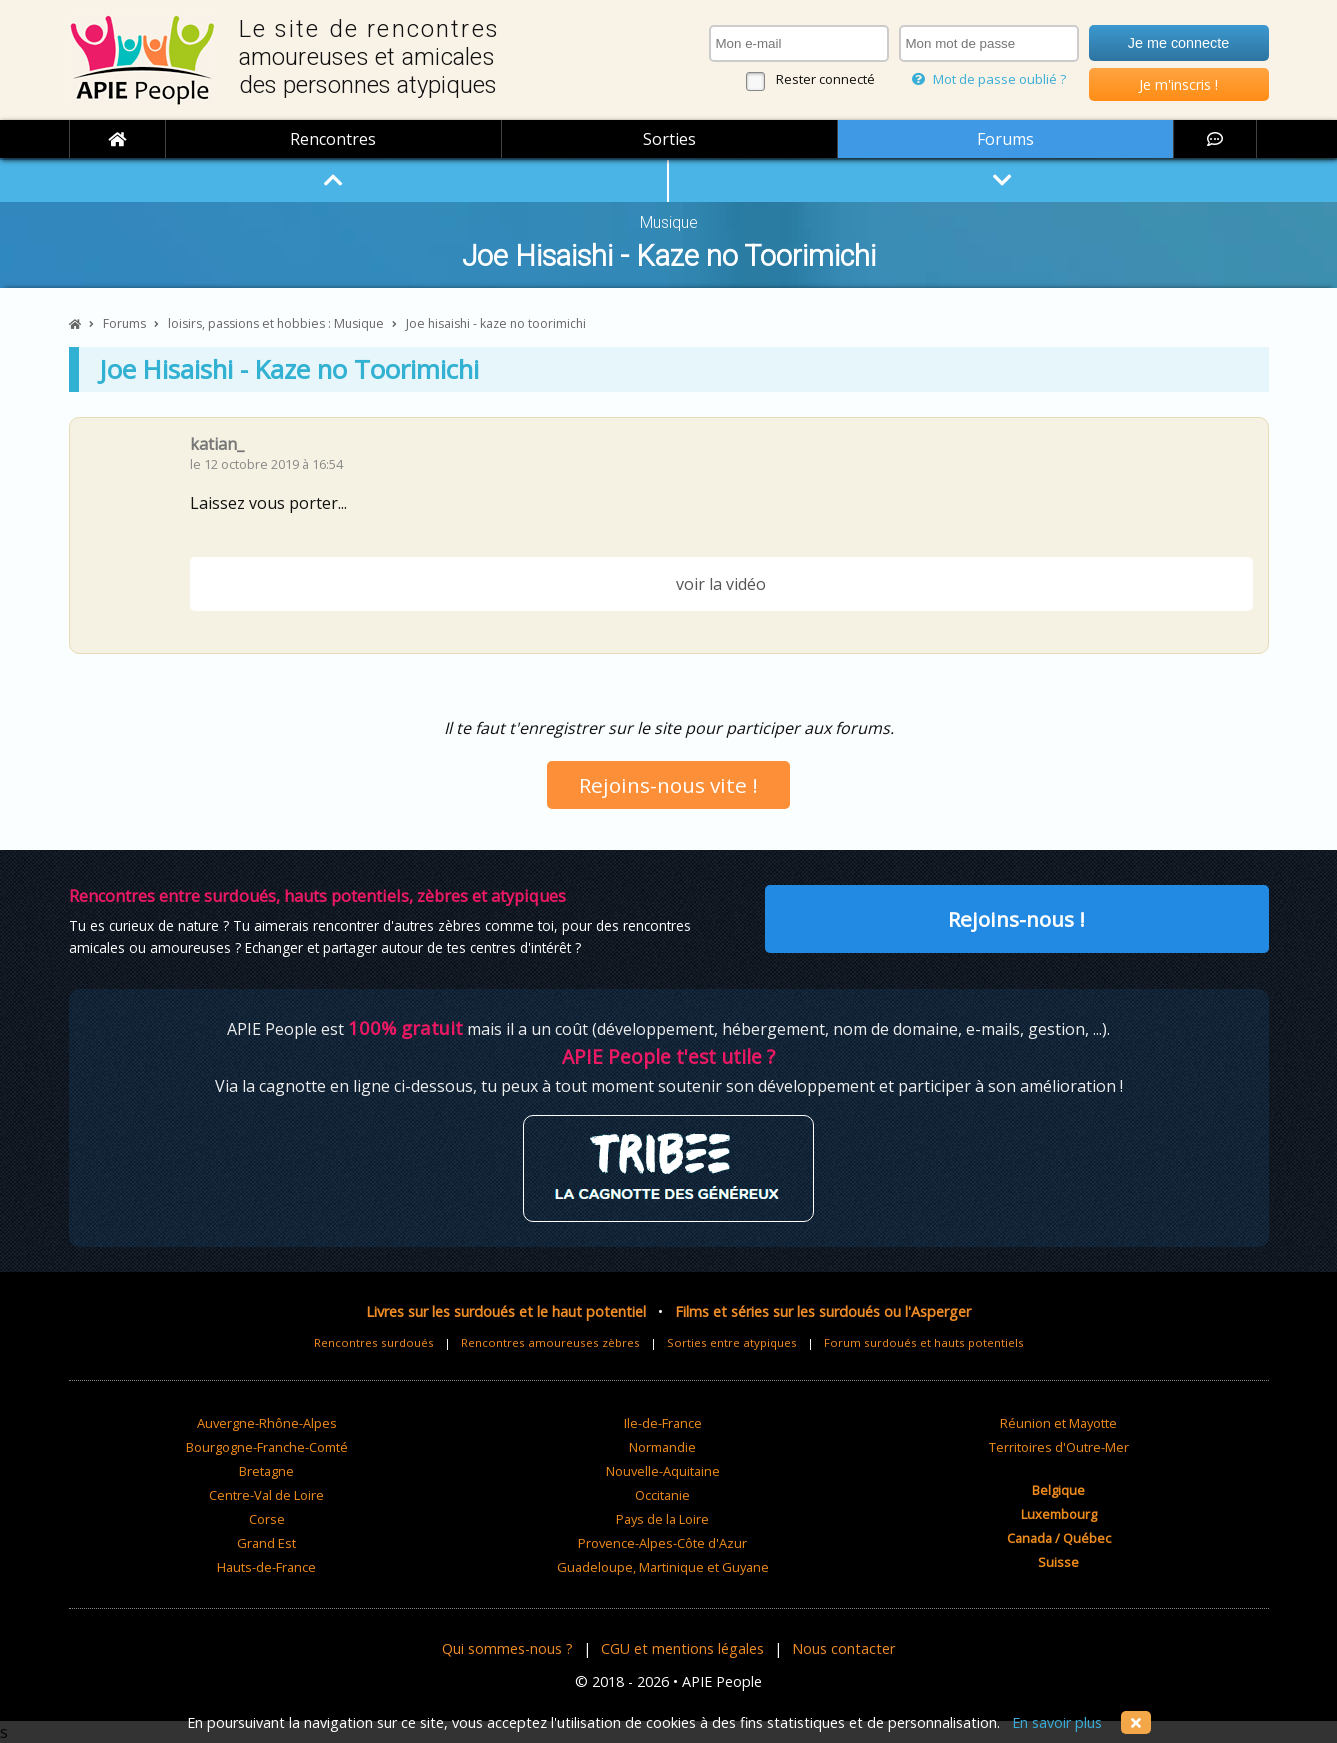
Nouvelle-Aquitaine (663, 1471)
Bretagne (266, 1471)
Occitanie (662, 1495)
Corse (267, 1519)
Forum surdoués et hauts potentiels (924, 1342)
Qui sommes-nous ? (507, 1648)
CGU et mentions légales (682, 1648)
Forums (1005, 139)
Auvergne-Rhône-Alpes (267, 1423)
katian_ (217, 444)
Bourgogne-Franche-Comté (267, 1447)
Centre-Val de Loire (266, 1495)
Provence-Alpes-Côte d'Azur (662, 1543)
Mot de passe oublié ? (989, 79)
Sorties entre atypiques (732, 1342)
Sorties (669, 139)
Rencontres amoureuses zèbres (550, 1342)
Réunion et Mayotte (1058, 1423)
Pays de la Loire (662, 1519)
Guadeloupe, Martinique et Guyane (663, 1567)
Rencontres (333, 139)
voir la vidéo (721, 584)
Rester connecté (825, 79)
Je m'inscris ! (1178, 84)
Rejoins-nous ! (1016, 919)
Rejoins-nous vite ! (668, 785)
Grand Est (266, 1543)
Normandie (662, 1447)
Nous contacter (843, 1648)
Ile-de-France (663, 1423)
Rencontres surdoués (374, 1342)
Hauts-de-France (266, 1567)
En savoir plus (1057, 1722)
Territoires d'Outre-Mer (1059, 1447)
